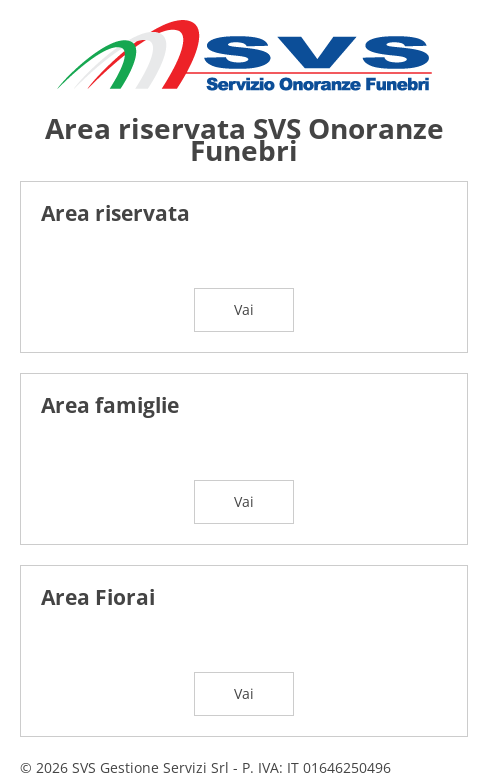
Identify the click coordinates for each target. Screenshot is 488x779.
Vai (244, 309)
